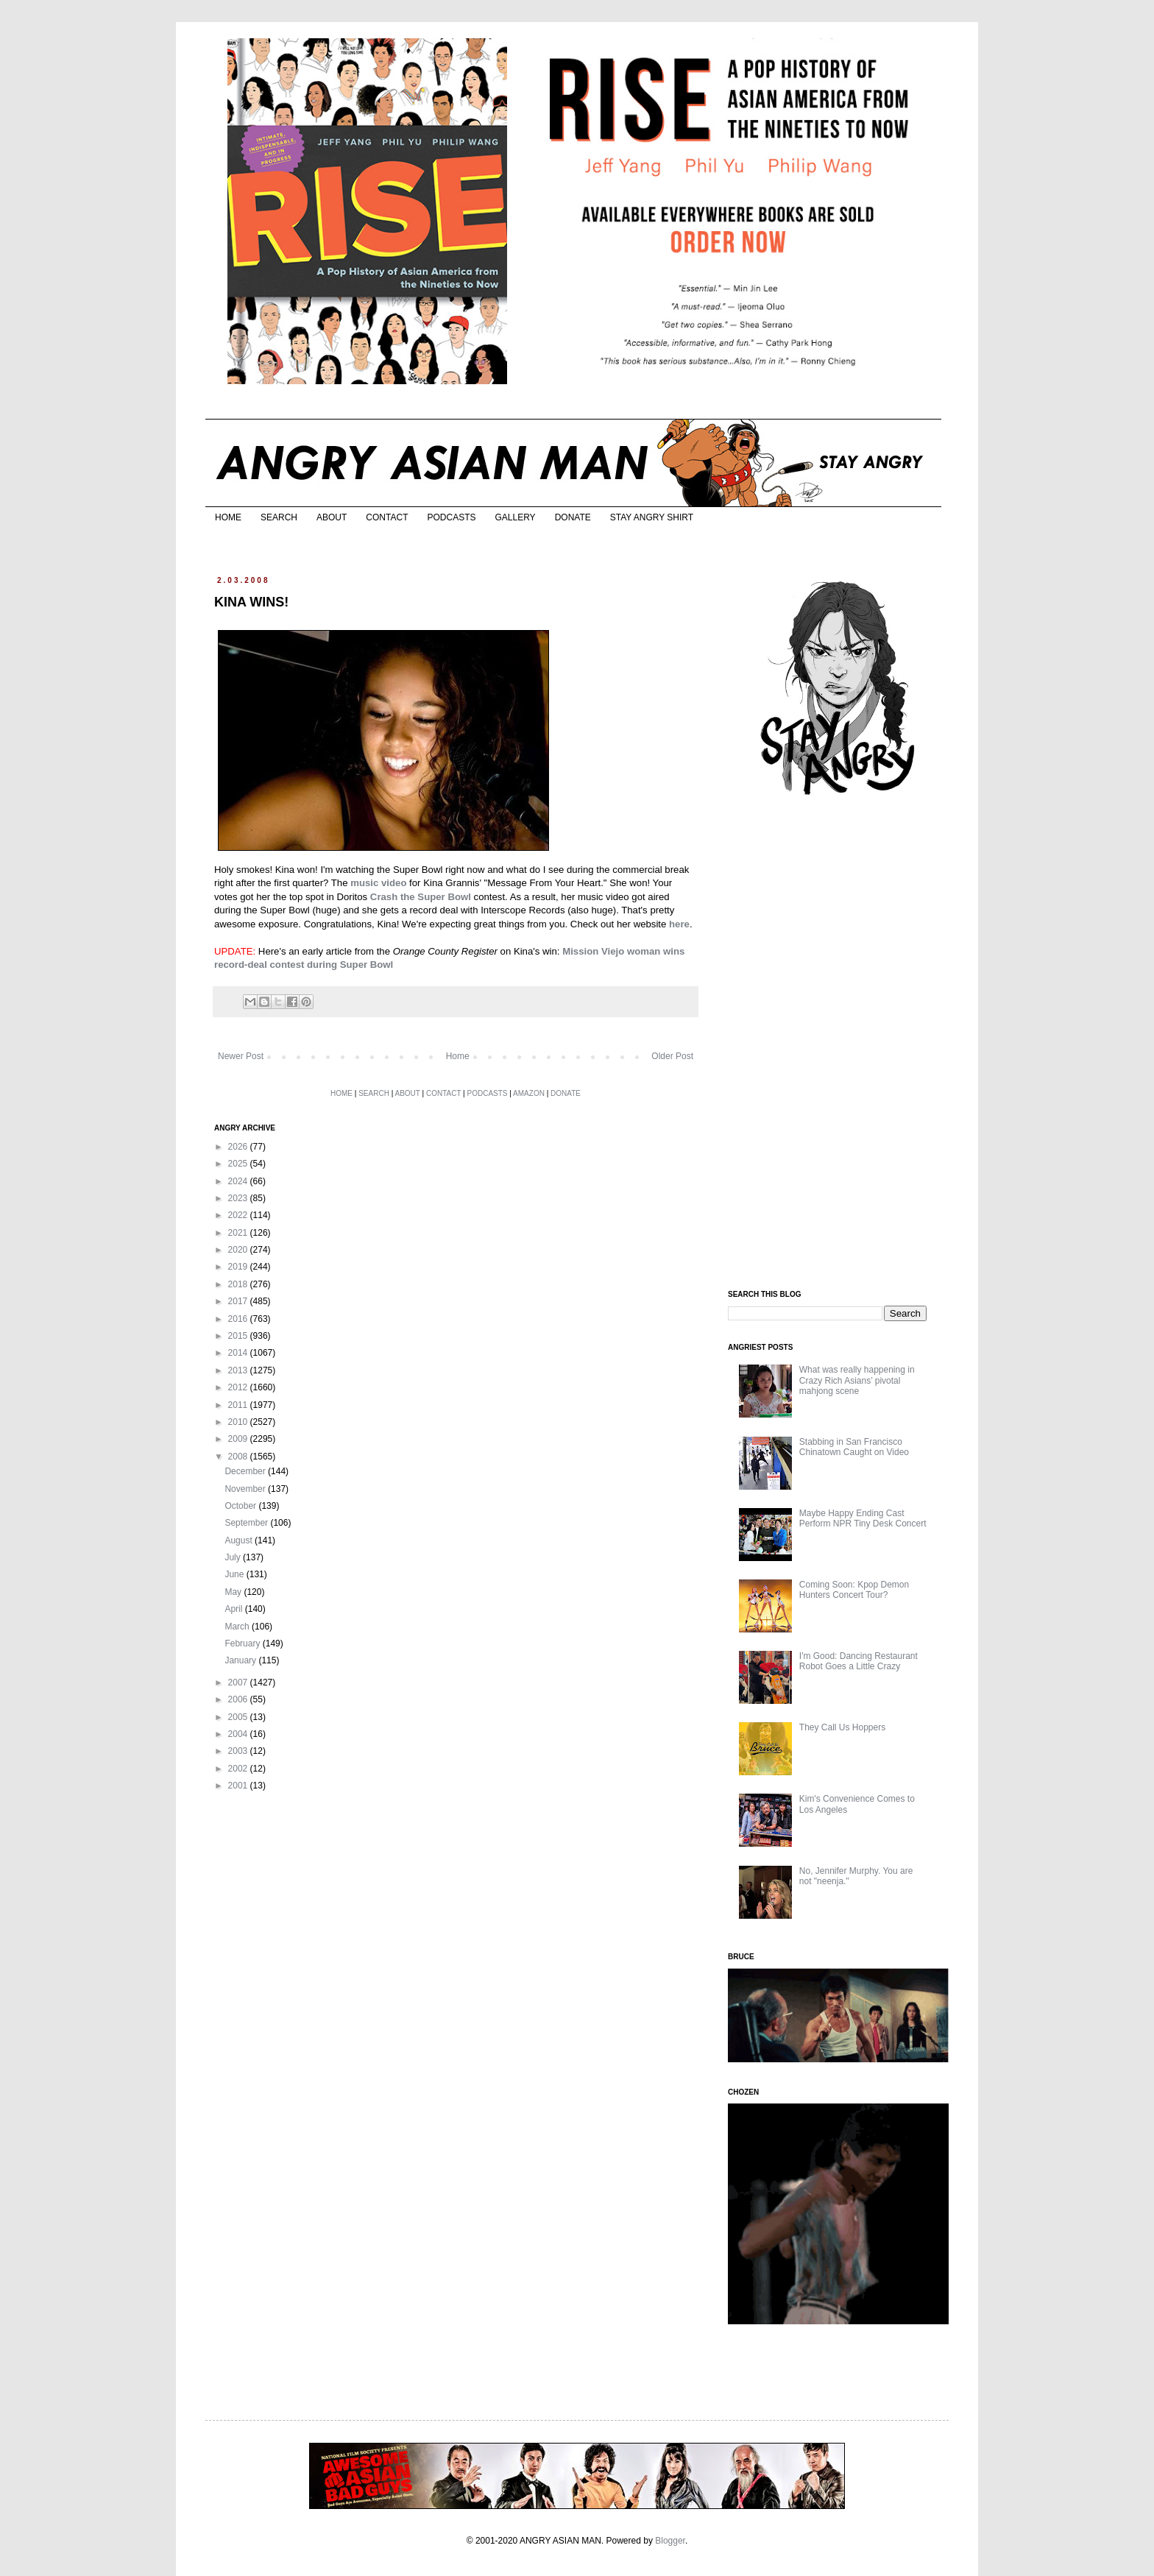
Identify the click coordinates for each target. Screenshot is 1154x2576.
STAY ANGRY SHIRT (651, 517)
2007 (239, 1682)
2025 (239, 1163)
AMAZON (529, 1093)
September (247, 1523)
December (246, 1471)
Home (458, 1056)
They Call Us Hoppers (842, 1727)
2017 (239, 1301)
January (241, 1660)
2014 (239, 1353)
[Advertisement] (838, 1043)
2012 (239, 1387)
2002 (239, 1768)
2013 (239, 1370)
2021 (239, 1233)
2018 (239, 1284)
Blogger (670, 2541)
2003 (239, 1751)
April (234, 1609)
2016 (239, 1319)
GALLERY (515, 517)
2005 (239, 1717)
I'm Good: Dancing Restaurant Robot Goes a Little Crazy (858, 1661)
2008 (239, 1456)
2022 (239, 1215)
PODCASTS (451, 517)
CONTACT (387, 517)
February (243, 1643)
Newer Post (240, 1056)
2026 (239, 1147)
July (233, 1557)
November (246, 1489)
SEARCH (279, 517)
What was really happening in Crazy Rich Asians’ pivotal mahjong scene (857, 1380)
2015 (239, 1336)
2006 (239, 1699)
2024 (239, 1181)
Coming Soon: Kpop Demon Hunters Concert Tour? (854, 1589)
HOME (228, 517)
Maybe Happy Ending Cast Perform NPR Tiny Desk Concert (863, 1518)
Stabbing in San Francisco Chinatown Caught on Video (854, 1447)
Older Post (672, 1056)
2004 (239, 1734)
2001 (239, 1785)
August (239, 1540)
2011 (239, 1405)
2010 (239, 1422)
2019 (239, 1267)
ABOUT (331, 517)
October (241, 1506)
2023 (239, 1198)
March (238, 1626)
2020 (239, 1250)
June (235, 1574)
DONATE (573, 517)
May (234, 1592)
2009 (239, 1439)
